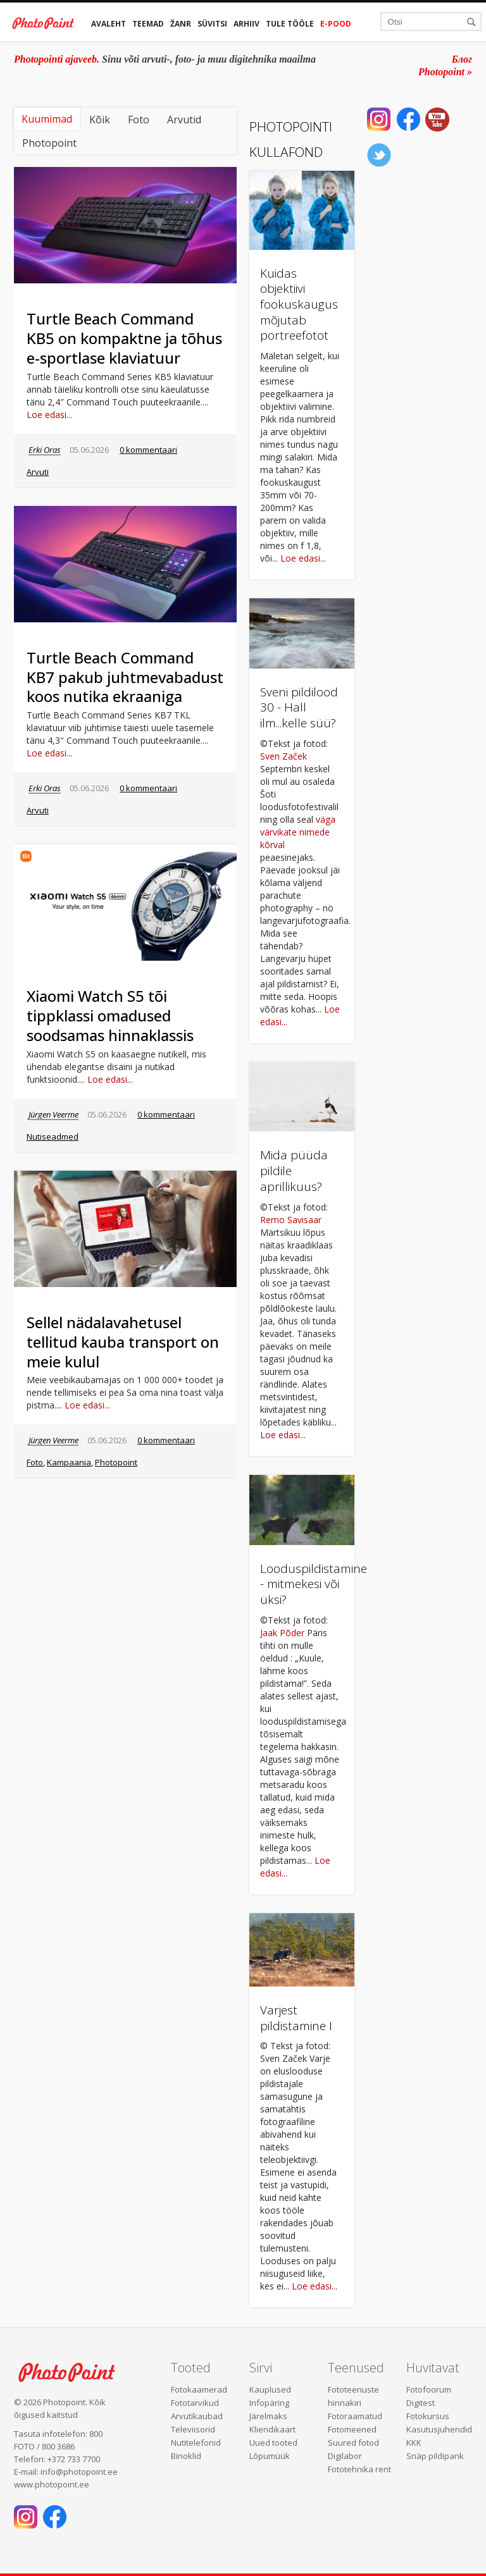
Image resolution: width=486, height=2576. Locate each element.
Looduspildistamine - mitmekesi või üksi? (313, 1584)
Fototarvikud (195, 2402)
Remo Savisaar (290, 1220)
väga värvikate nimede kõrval (297, 832)
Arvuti (38, 472)
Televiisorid (193, 2429)
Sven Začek (283, 756)
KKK (413, 2442)
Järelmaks (268, 2416)
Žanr (180, 23)
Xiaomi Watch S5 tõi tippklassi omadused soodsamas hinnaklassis (110, 1015)
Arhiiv (246, 23)
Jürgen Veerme (53, 1114)
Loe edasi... (49, 415)
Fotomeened (352, 2429)
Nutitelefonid (196, 2442)
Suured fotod (353, 2442)
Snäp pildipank (435, 2456)
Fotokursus (427, 2416)
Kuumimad (47, 119)
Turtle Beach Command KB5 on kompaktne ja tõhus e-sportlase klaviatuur (124, 338)
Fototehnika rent (359, 2469)
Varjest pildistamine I (296, 2018)
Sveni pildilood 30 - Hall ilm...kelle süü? (299, 707)
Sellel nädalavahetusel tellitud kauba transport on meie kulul (123, 1342)
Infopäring (269, 2402)
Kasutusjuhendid (439, 2429)
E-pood (335, 23)
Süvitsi (212, 23)
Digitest (420, 2402)
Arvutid (184, 119)
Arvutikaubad (197, 2416)
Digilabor (345, 2456)
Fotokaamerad (199, 2389)
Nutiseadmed (52, 1136)
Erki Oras (44, 449)
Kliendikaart (272, 2429)
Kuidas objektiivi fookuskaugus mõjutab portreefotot (299, 304)
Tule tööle (290, 23)
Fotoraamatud (355, 2416)
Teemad (148, 23)
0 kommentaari (148, 449)
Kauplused (270, 2389)
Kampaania (69, 1462)
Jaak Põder (282, 1633)
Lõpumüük (269, 2456)
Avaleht (108, 23)
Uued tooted (273, 2442)
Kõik (99, 119)
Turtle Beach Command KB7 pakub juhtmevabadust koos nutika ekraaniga (125, 677)
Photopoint (49, 143)
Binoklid (186, 2456)
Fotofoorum (428, 2389)
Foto (138, 119)
